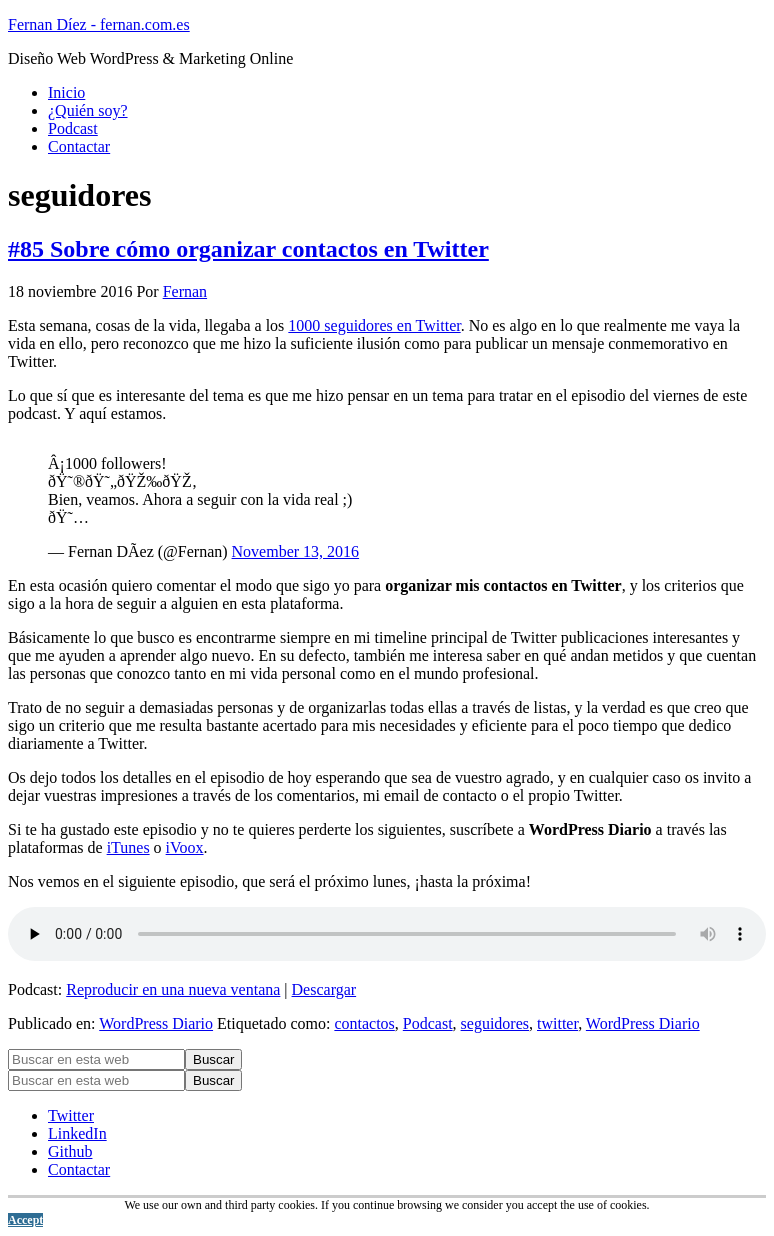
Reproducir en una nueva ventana (173, 989)
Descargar (324, 989)
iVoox (185, 847)
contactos (364, 1023)
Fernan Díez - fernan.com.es (99, 24)
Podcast (428, 1023)
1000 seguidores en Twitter (374, 325)
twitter (557, 1023)
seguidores (495, 1023)
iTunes (128, 847)
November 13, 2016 (296, 551)
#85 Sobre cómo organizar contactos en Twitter (248, 249)
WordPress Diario (156, 1023)
